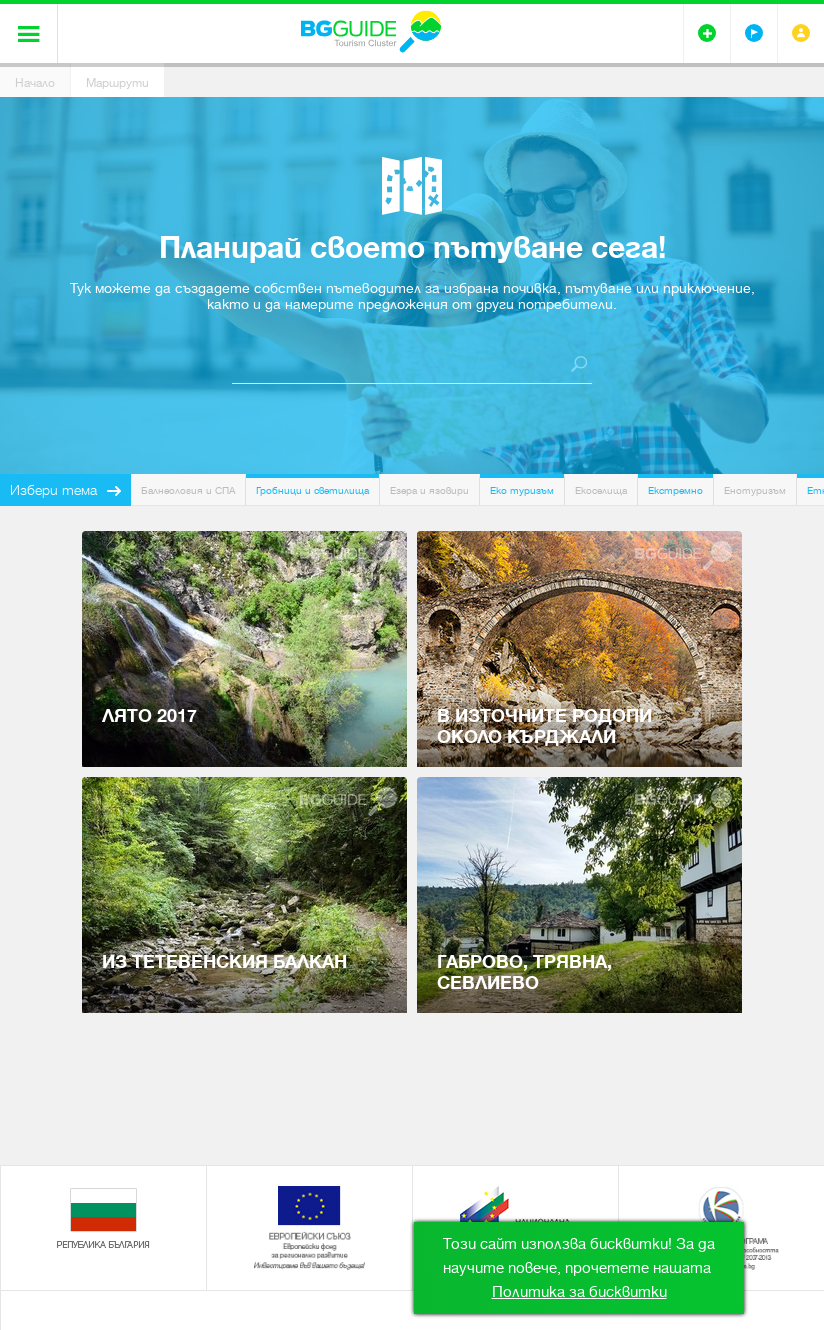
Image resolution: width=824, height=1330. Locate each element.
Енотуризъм (755, 490)
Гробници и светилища (312, 490)
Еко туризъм (522, 490)
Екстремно (675, 490)
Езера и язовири (429, 490)
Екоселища (601, 490)
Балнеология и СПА (188, 490)
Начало (35, 83)
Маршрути (117, 83)
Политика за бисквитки (579, 1292)
